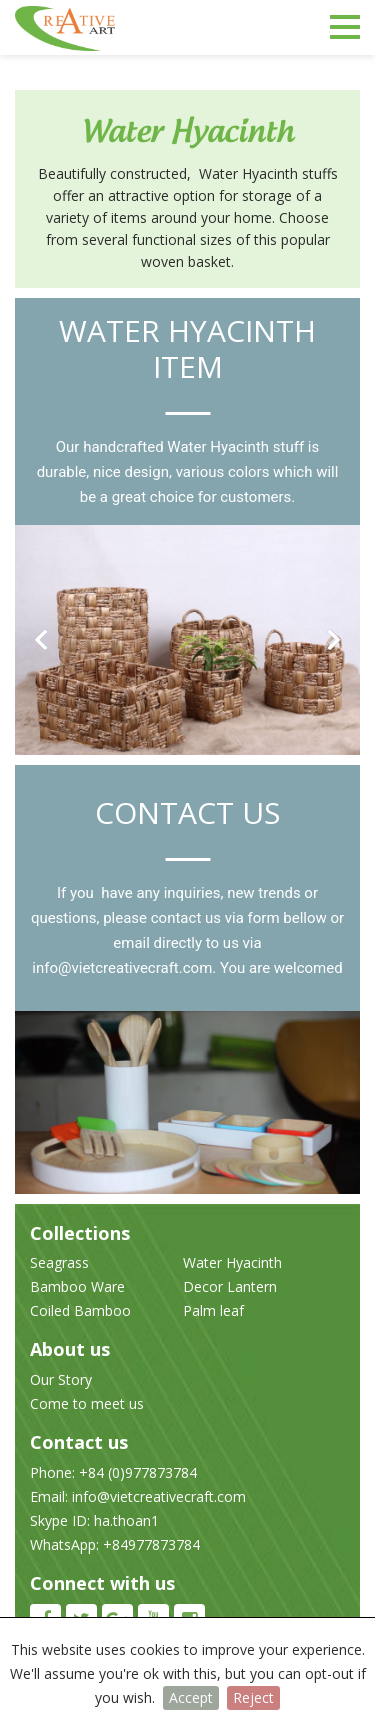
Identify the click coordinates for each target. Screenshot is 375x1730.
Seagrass (59, 1262)
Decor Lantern (230, 1286)
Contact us (187, 813)
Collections (80, 1233)
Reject (253, 1697)
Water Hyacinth (232, 1262)
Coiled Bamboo (80, 1310)
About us (70, 1349)
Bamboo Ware (77, 1286)
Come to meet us (87, 1403)
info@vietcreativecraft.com (122, 968)
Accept (191, 1697)
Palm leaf (213, 1310)
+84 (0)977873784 (136, 1472)
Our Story (61, 1379)
